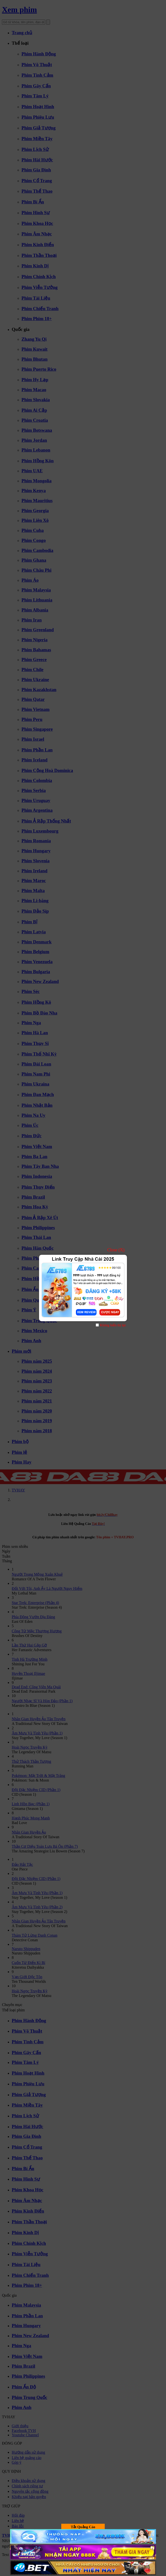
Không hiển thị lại (113, 1325)
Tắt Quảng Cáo (83, 2527)
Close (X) (116, 1249)
